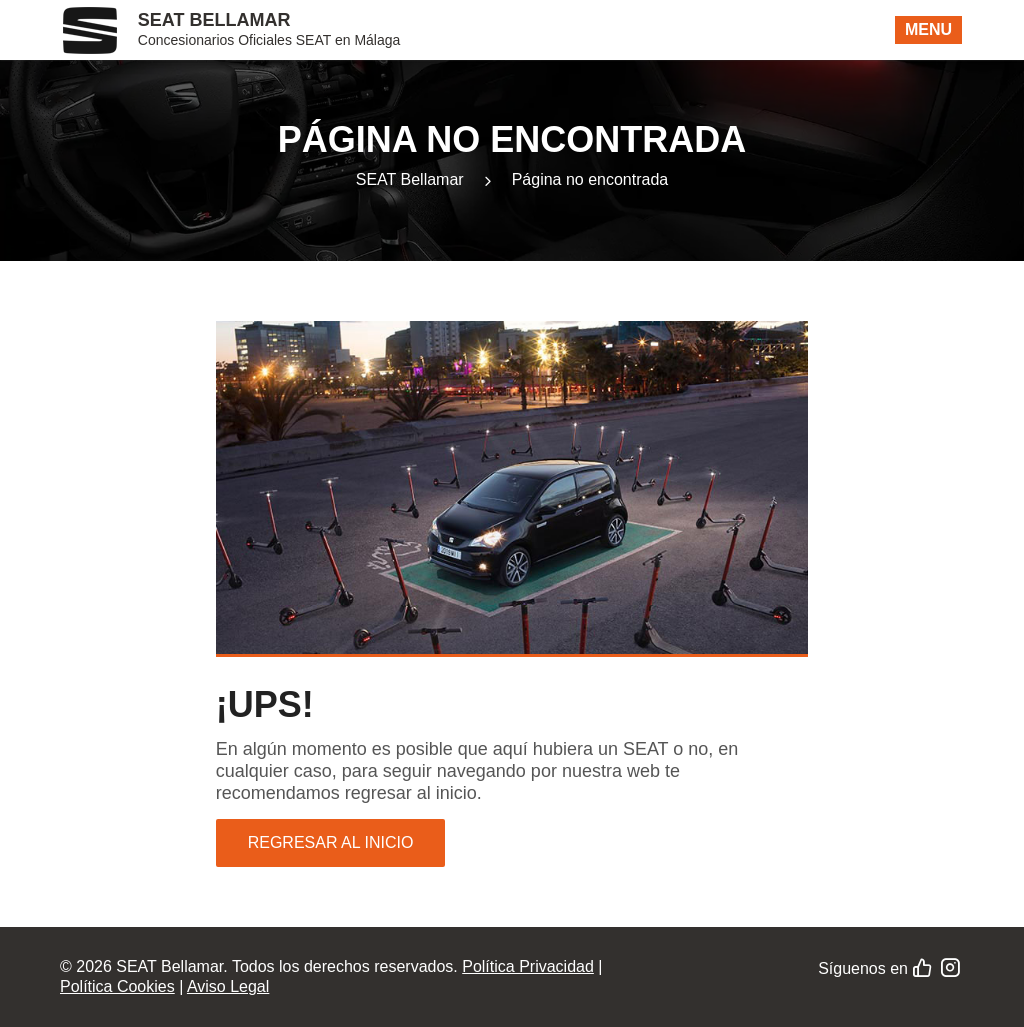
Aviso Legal (228, 986)
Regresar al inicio (331, 842)
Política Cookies (117, 986)
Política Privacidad (528, 966)
